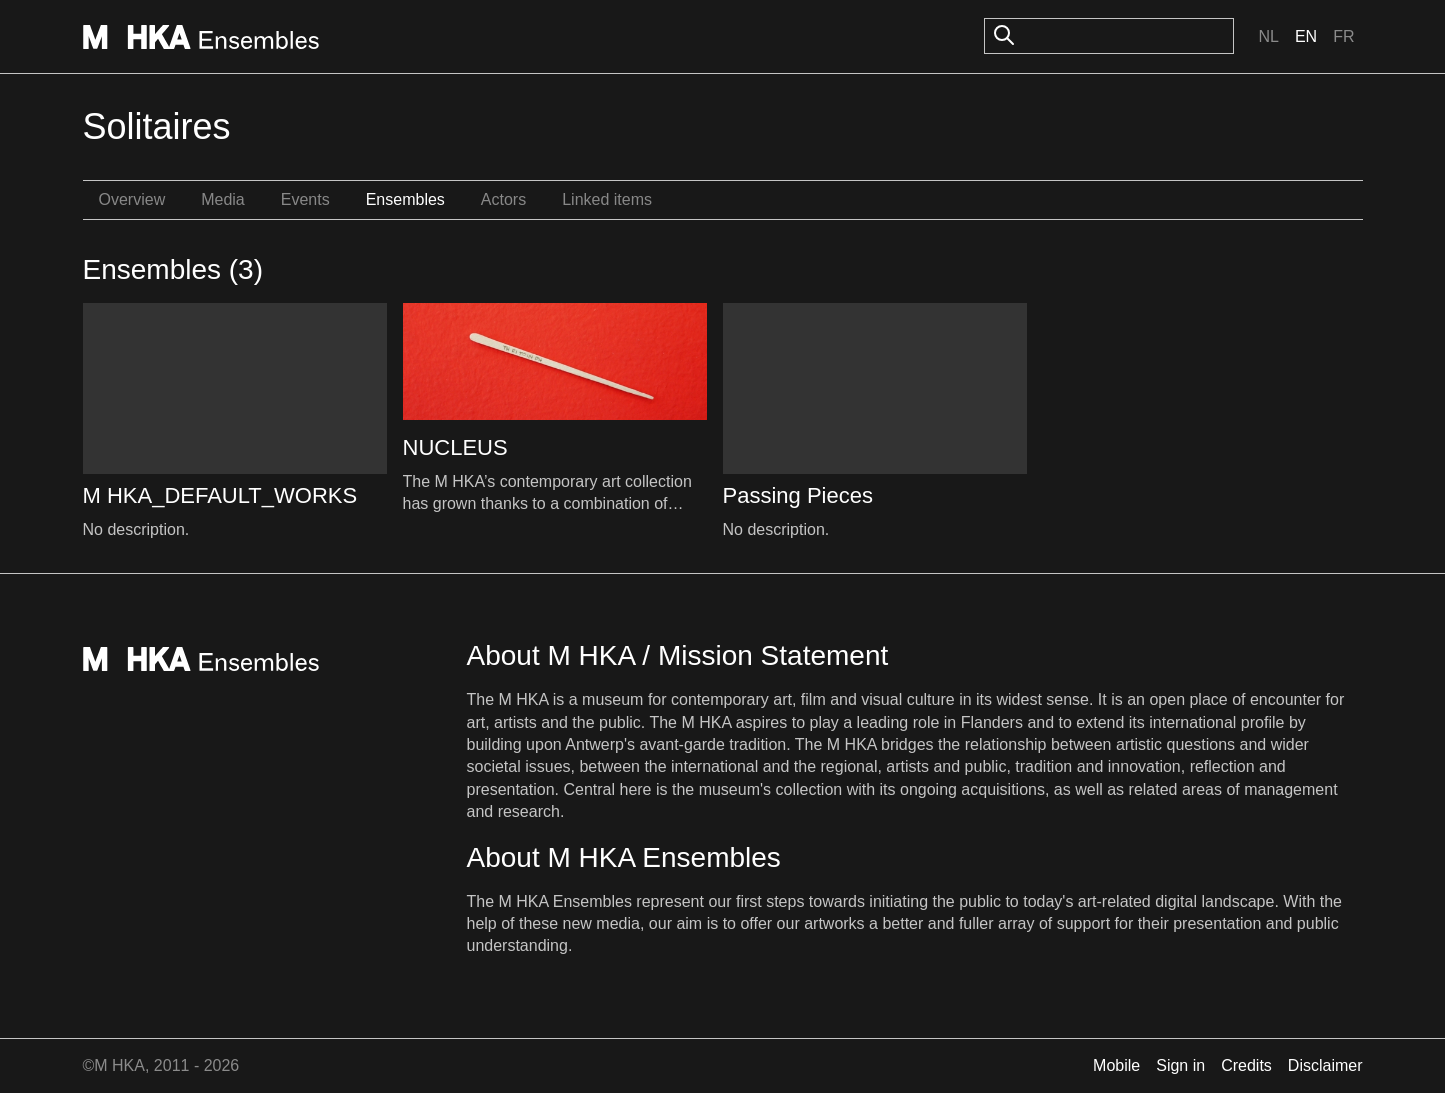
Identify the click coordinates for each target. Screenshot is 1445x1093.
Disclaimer (1325, 1065)
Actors (503, 199)
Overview (132, 199)
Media (223, 199)
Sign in (1180, 1065)
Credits (1246, 1065)
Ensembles (405, 199)
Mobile (1116, 1065)
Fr (1343, 36)
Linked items (607, 199)
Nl (1268, 36)
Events (305, 199)
